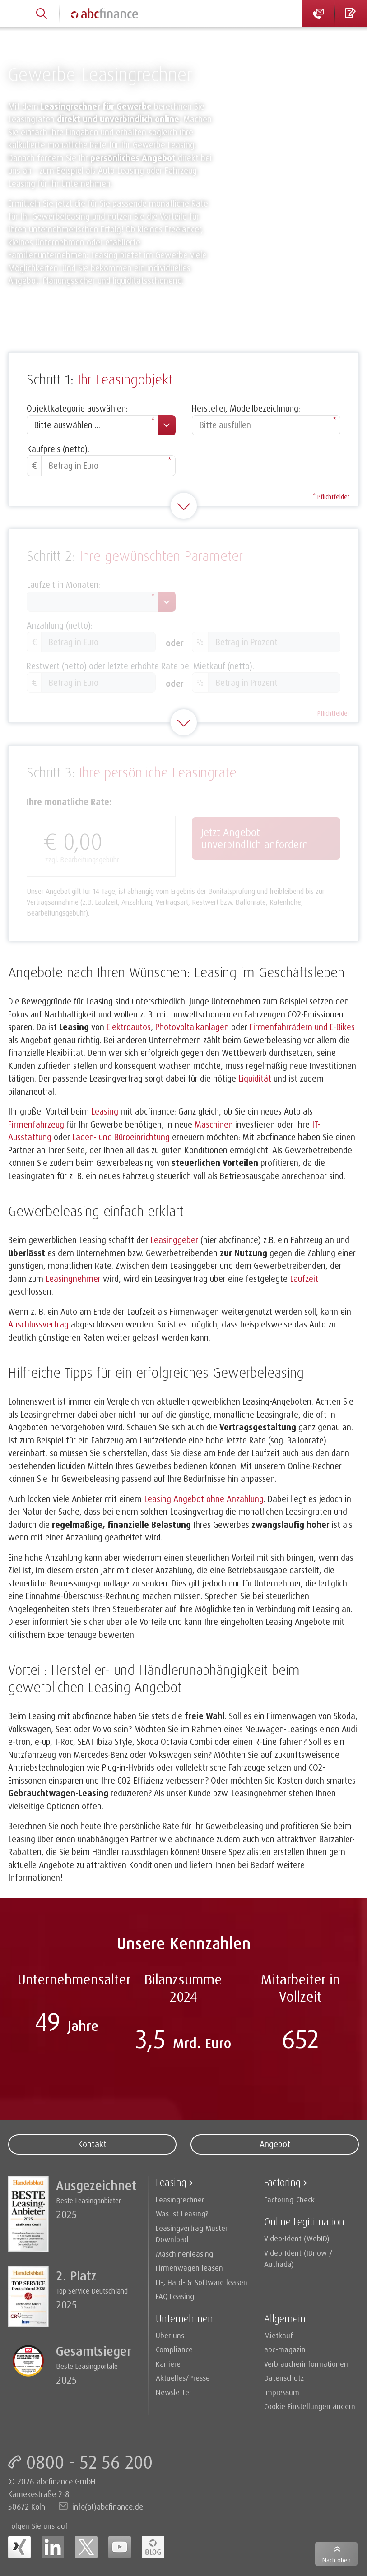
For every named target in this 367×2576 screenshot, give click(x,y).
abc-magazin (285, 2349)
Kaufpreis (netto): (58, 449)
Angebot (275, 2144)
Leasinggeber (174, 1240)
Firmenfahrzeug (36, 1124)
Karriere (168, 2363)
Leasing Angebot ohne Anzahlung (204, 1499)
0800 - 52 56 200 (89, 2462)
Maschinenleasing (184, 2253)
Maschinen (214, 1124)
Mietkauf (278, 2335)
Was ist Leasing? (182, 2213)
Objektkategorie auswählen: (77, 408)
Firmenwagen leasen (189, 2267)
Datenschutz (284, 2377)
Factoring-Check (289, 2199)
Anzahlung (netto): (60, 625)
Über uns (170, 2335)
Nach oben (336, 2560)
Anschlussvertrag (38, 1324)
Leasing (104, 1111)
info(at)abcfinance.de (107, 2506)
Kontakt (92, 2144)
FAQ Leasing (175, 2296)
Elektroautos (129, 1027)
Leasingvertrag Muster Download (192, 2233)
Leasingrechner (180, 2199)
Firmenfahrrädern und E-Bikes (302, 1027)
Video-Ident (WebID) (297, 2238)
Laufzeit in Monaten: (63, 584)
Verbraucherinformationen (306, 2363)
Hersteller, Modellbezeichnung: (246, 408)
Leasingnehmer (73, 1278)
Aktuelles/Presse (183, 2377)
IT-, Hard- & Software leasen (201, 2282)
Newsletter (173, 2392)
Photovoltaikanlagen (192, 1027)
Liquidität (254, 1078)
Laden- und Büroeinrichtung (121, 1137)
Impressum (281, 2392)
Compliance (174, 2349)
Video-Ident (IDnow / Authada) (298, 2258)
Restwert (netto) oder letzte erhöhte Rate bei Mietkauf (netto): (140, 666)
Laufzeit (304, 1278)
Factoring (282, 2182)
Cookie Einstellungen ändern (309, 2406)
